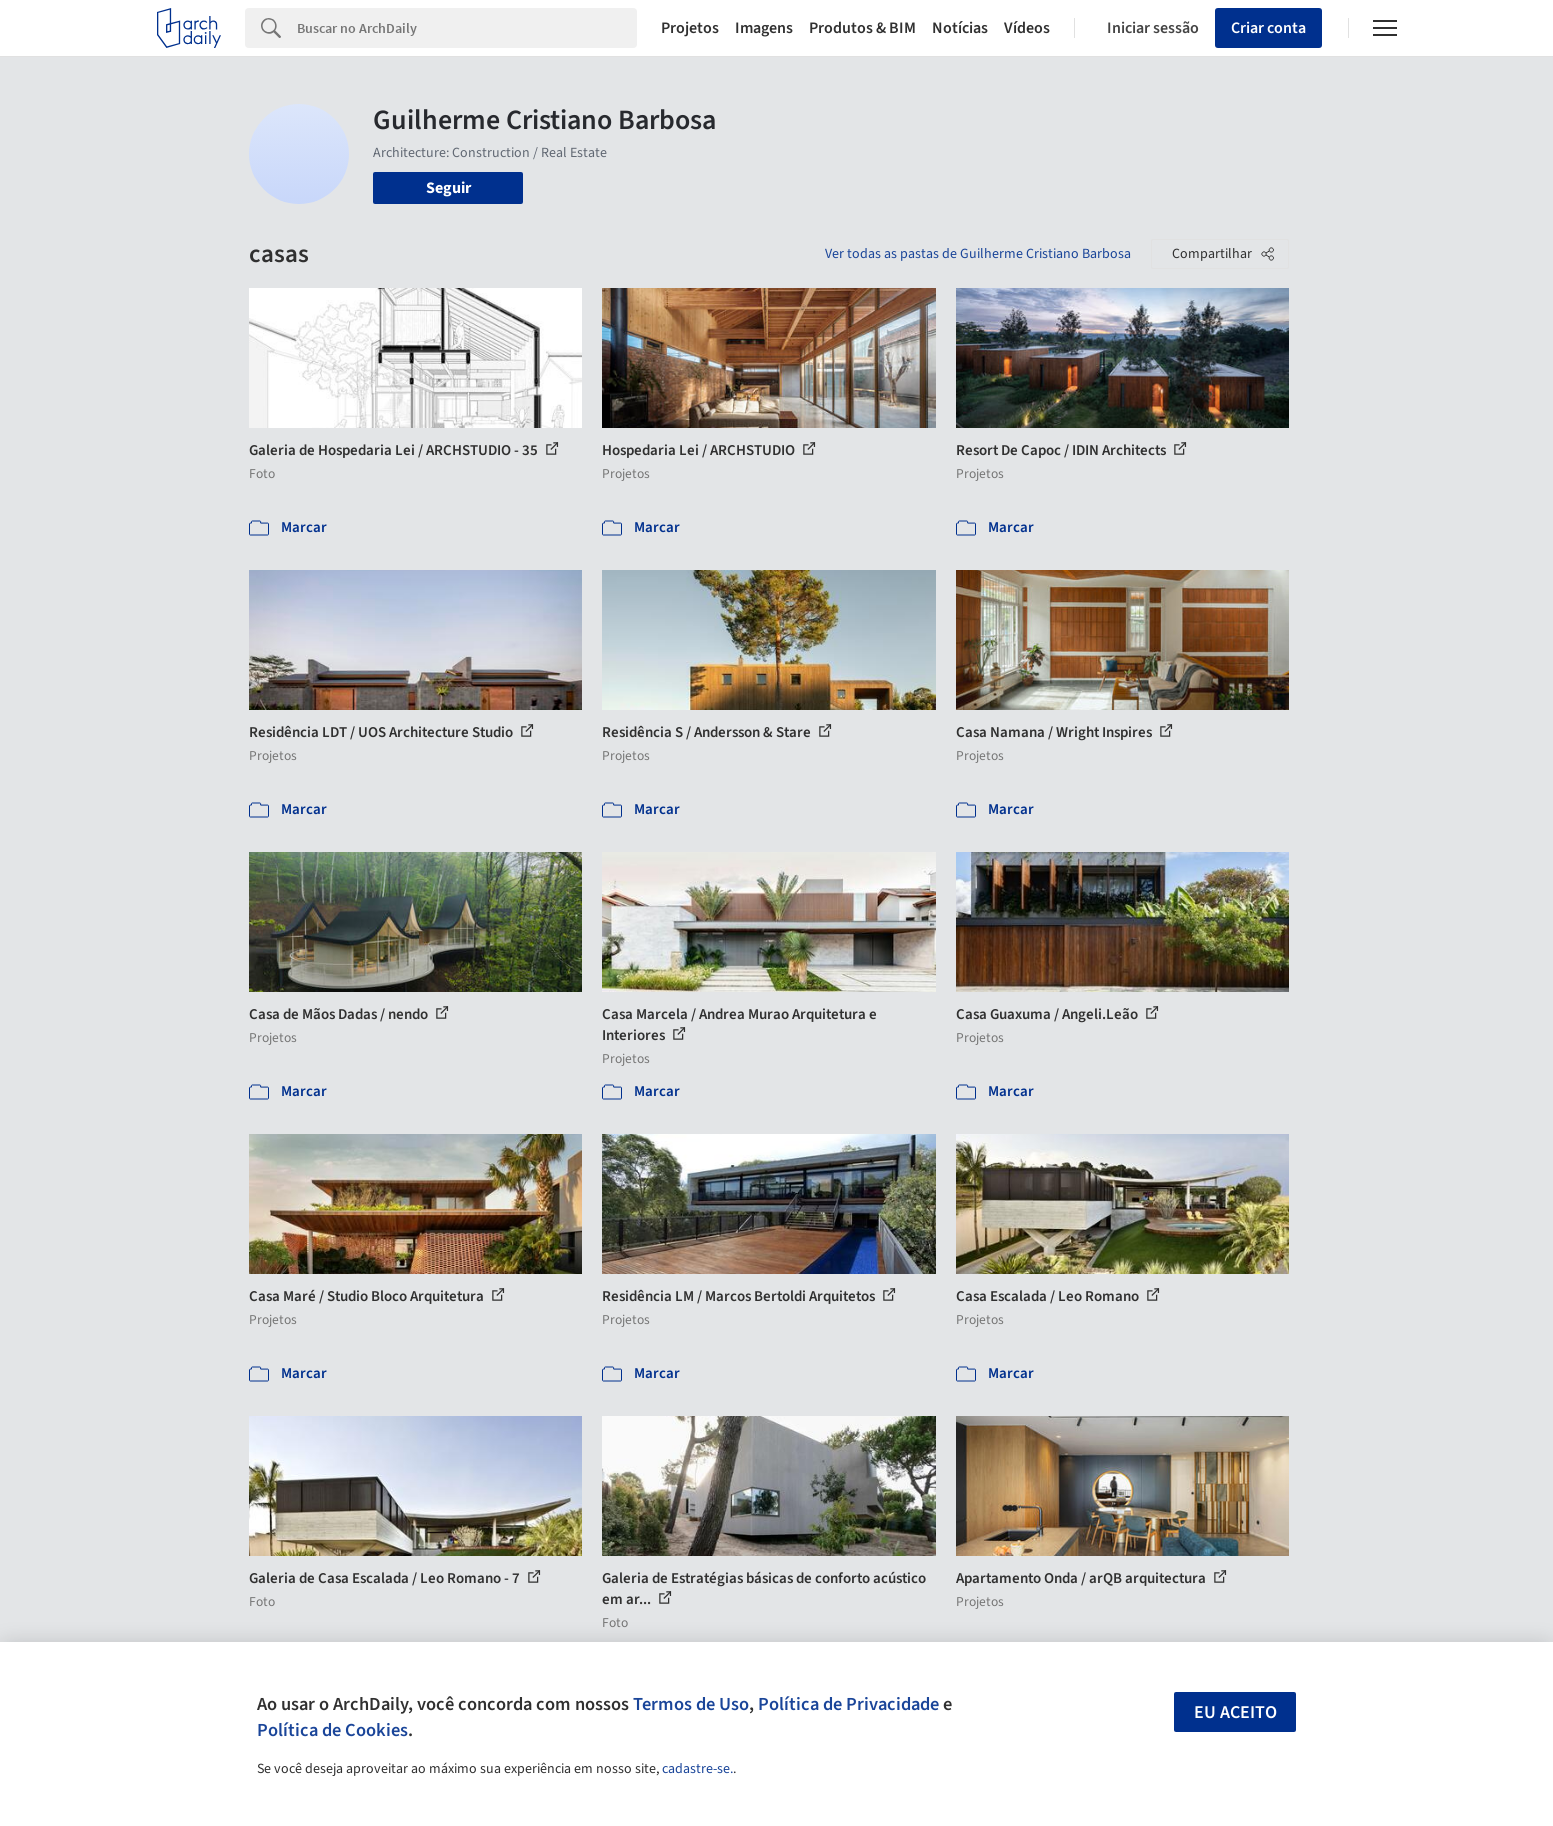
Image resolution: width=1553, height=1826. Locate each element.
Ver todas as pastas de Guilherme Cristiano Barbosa (978, 254)
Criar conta (1268, 28)
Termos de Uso (691, 1704)
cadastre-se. (697, 1769)
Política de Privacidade (848, 1704)
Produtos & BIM (862, 28)
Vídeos (1027, 28)
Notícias (960, 28)
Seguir (448, 188)
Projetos (690, 28)
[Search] (467, 28)
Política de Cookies (332, 1730)
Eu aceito (1235, 1712)
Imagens (764, 28)
